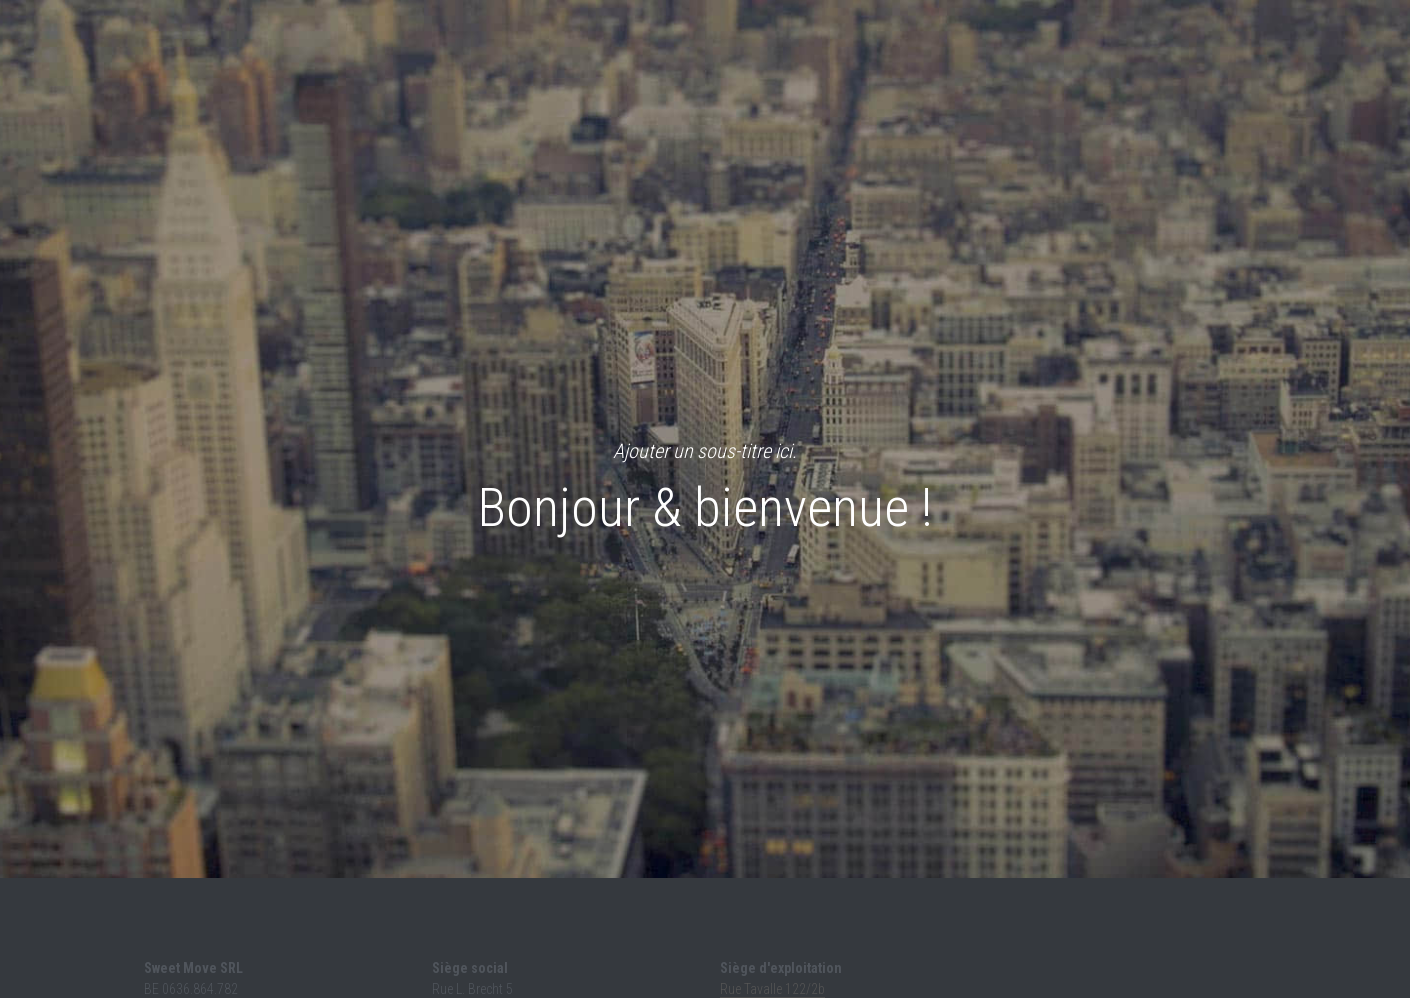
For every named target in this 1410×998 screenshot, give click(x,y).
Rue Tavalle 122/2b (772, 989)
